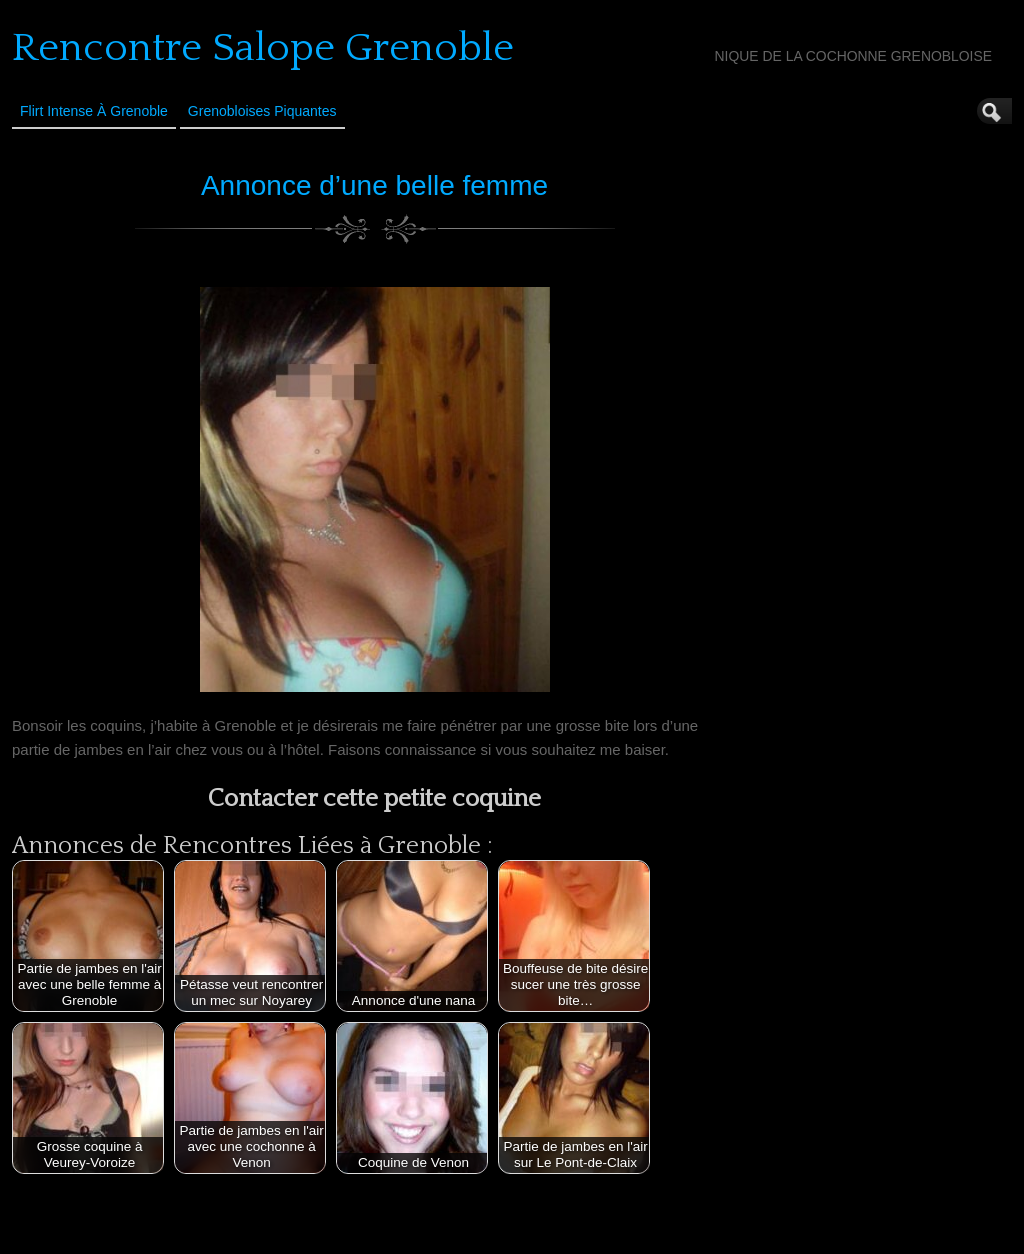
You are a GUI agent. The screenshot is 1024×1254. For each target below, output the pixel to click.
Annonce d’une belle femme (374, 185)
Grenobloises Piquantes (262, 111)
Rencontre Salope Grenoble (263, 48)
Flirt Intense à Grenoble (94, 111)
